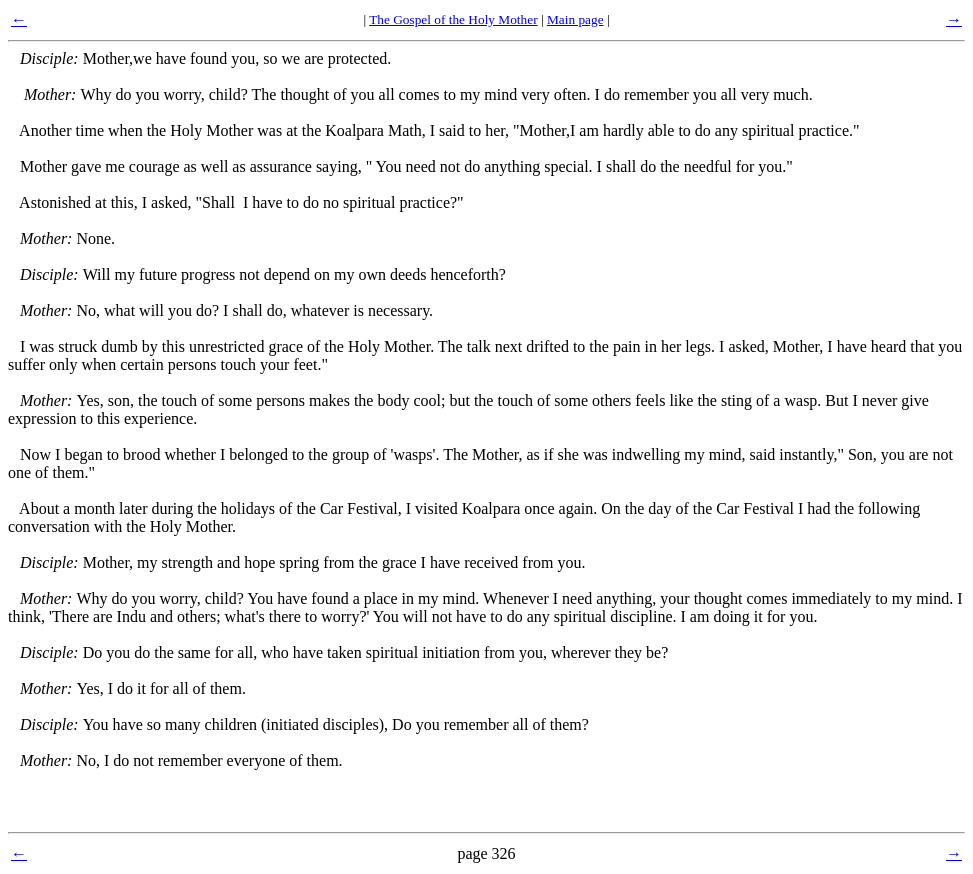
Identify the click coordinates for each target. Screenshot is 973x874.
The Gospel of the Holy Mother (453, 19)
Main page (575, 19)
